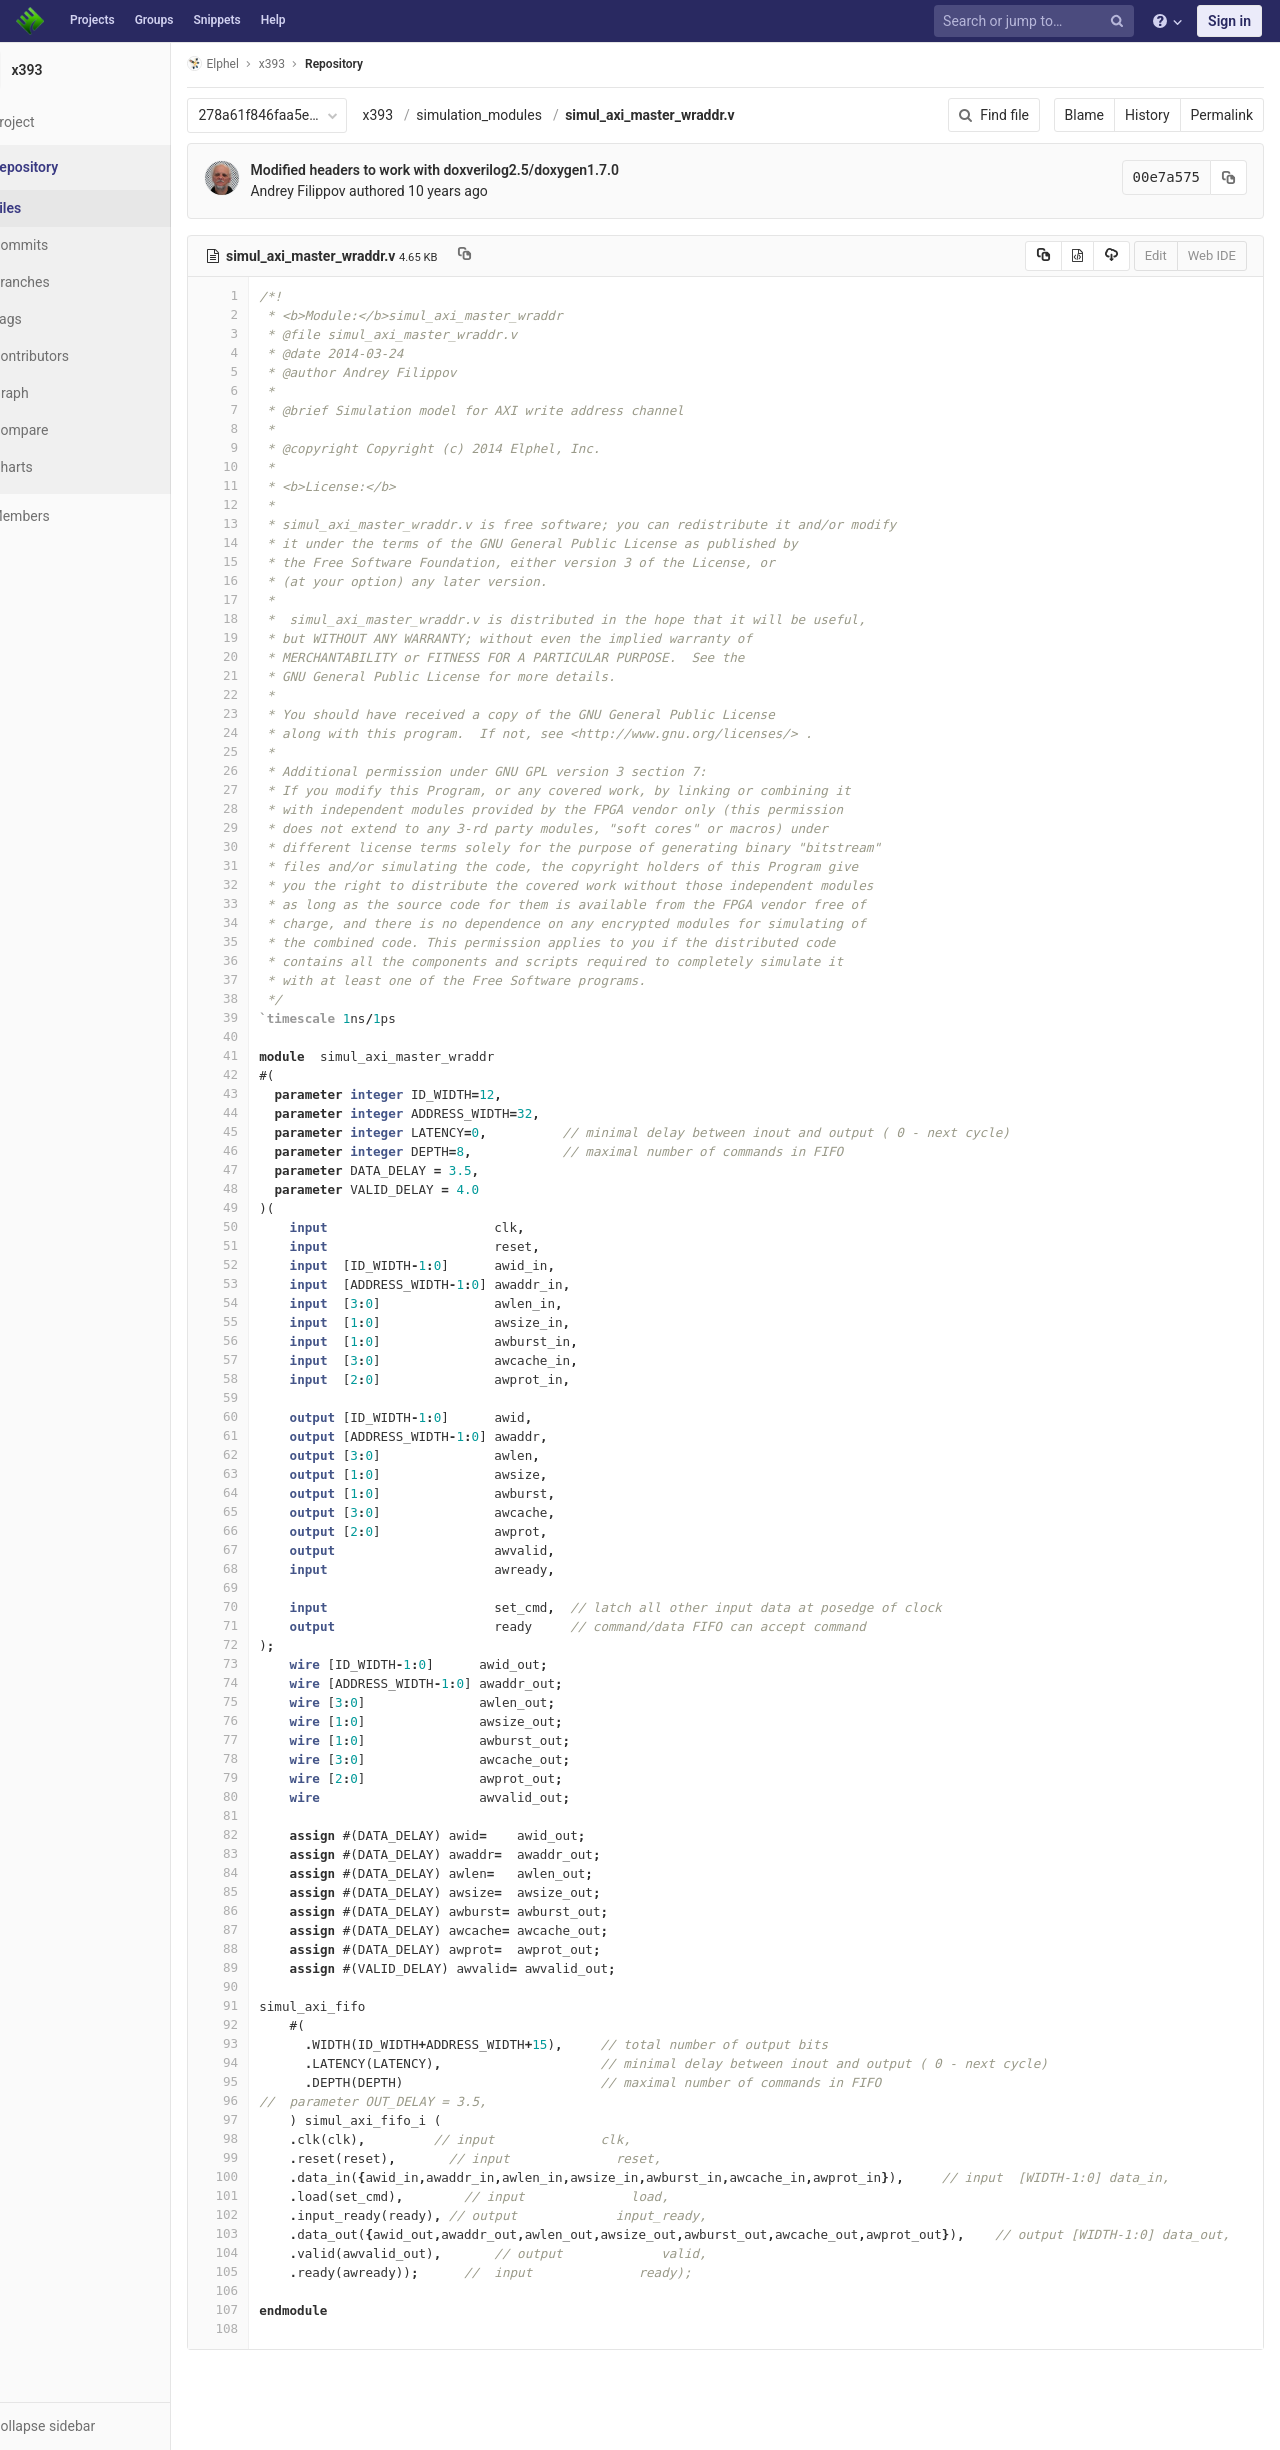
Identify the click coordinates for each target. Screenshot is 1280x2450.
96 (267, 2100)
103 (267, 2233)
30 (267, 846)
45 (267, 1131)
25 (267, 751)
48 (267, 1188)
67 (267, 1549)
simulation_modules (528, 115)
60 (267, 1416)
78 (267, 1758)
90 (267, 1986)
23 (267, 713)
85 (267, 1891)
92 (267, 2024)
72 (267, 1644)
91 (267, 2005)
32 (267, 884)
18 (267, 618)
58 (267, 1378)
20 (267, 656)
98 (267, 2138)
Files (55, 208)
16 (267, 580)
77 (267, 1739)
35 (267, 941)
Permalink (1222, 115)
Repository (383, 64)
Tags (55, 319)
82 (267, 1834)
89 (267, 1967)
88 (267, 1948)
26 (267, 770)
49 (267, 1207)
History (1147, 115)
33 (267, 903)
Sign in (1229, 21)
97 (267, 2119)
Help (273, 20)
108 (267, 2328)
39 (267, 1017)
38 (267, 998)
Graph (58, 393)
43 (267, 1093)
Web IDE (1212, 255)
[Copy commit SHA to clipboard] (1229, 177)
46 (267, 1150)
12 (267, 504)
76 (267, 1720)
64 (267, 1492)
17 (267, 599)
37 (267, 979)
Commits (68, 245)
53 (267, 1283)
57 (267, 1359)
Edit (1156, 255)
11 (267, 485)
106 (267, 2290)
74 (267, 1682)
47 (267, 1169)
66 (267, 1530)
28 (267, 808)
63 (267, 1473)
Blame (1084, 115)
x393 (426, 115)
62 (267, 1454)
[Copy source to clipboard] (1043, 256)
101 (267, 2195)
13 (267, 523)
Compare (68, 430)
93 (267, 2043)
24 (267, 732)
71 (267, 1625)
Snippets (216, 20)
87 (267, 1929)
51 (267, 1245)
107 (267, 2309)
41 (267, 1055)
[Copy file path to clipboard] (513, 256)
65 (267, 1511)
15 (267, 561)
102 (267, 2214)
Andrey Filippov (346, 191)
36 (267, 960)
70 (267, 1606)
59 (267, 1397)
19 (267, 637)
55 (267, 1321)
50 (267, 1226)
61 (267, 1435)
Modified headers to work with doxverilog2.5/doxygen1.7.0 (483, 170)
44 (267, 1112)
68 (267, 1568)
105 (267, 2271)
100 (267, 2176)
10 (267, 466)
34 (267, 922)
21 (267, 675)
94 (267, 2062)
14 (267, 542)
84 (267, 1872)
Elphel (261, 63)
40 (267, 1036)
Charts (60, 467)
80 (267, 1796)
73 (267, 1663)
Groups (154, 20)
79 (267, 1777)
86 (267, 1910)
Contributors (79, 356)
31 (267, 865)
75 (267, 1701)
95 (267, 2081)
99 (267, 2157)
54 (267, 1302)
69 (267, 1587)
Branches (69, 282)
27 (267, 789)
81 (267, 1815)
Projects (92, 20)
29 (267, 827)
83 (267, 1853)
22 (267, 694)
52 (267, 1264)
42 (267, 1074)
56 (267, 1340)
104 (267, 2252)
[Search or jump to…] (1037, 21)
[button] (109, 2426)
